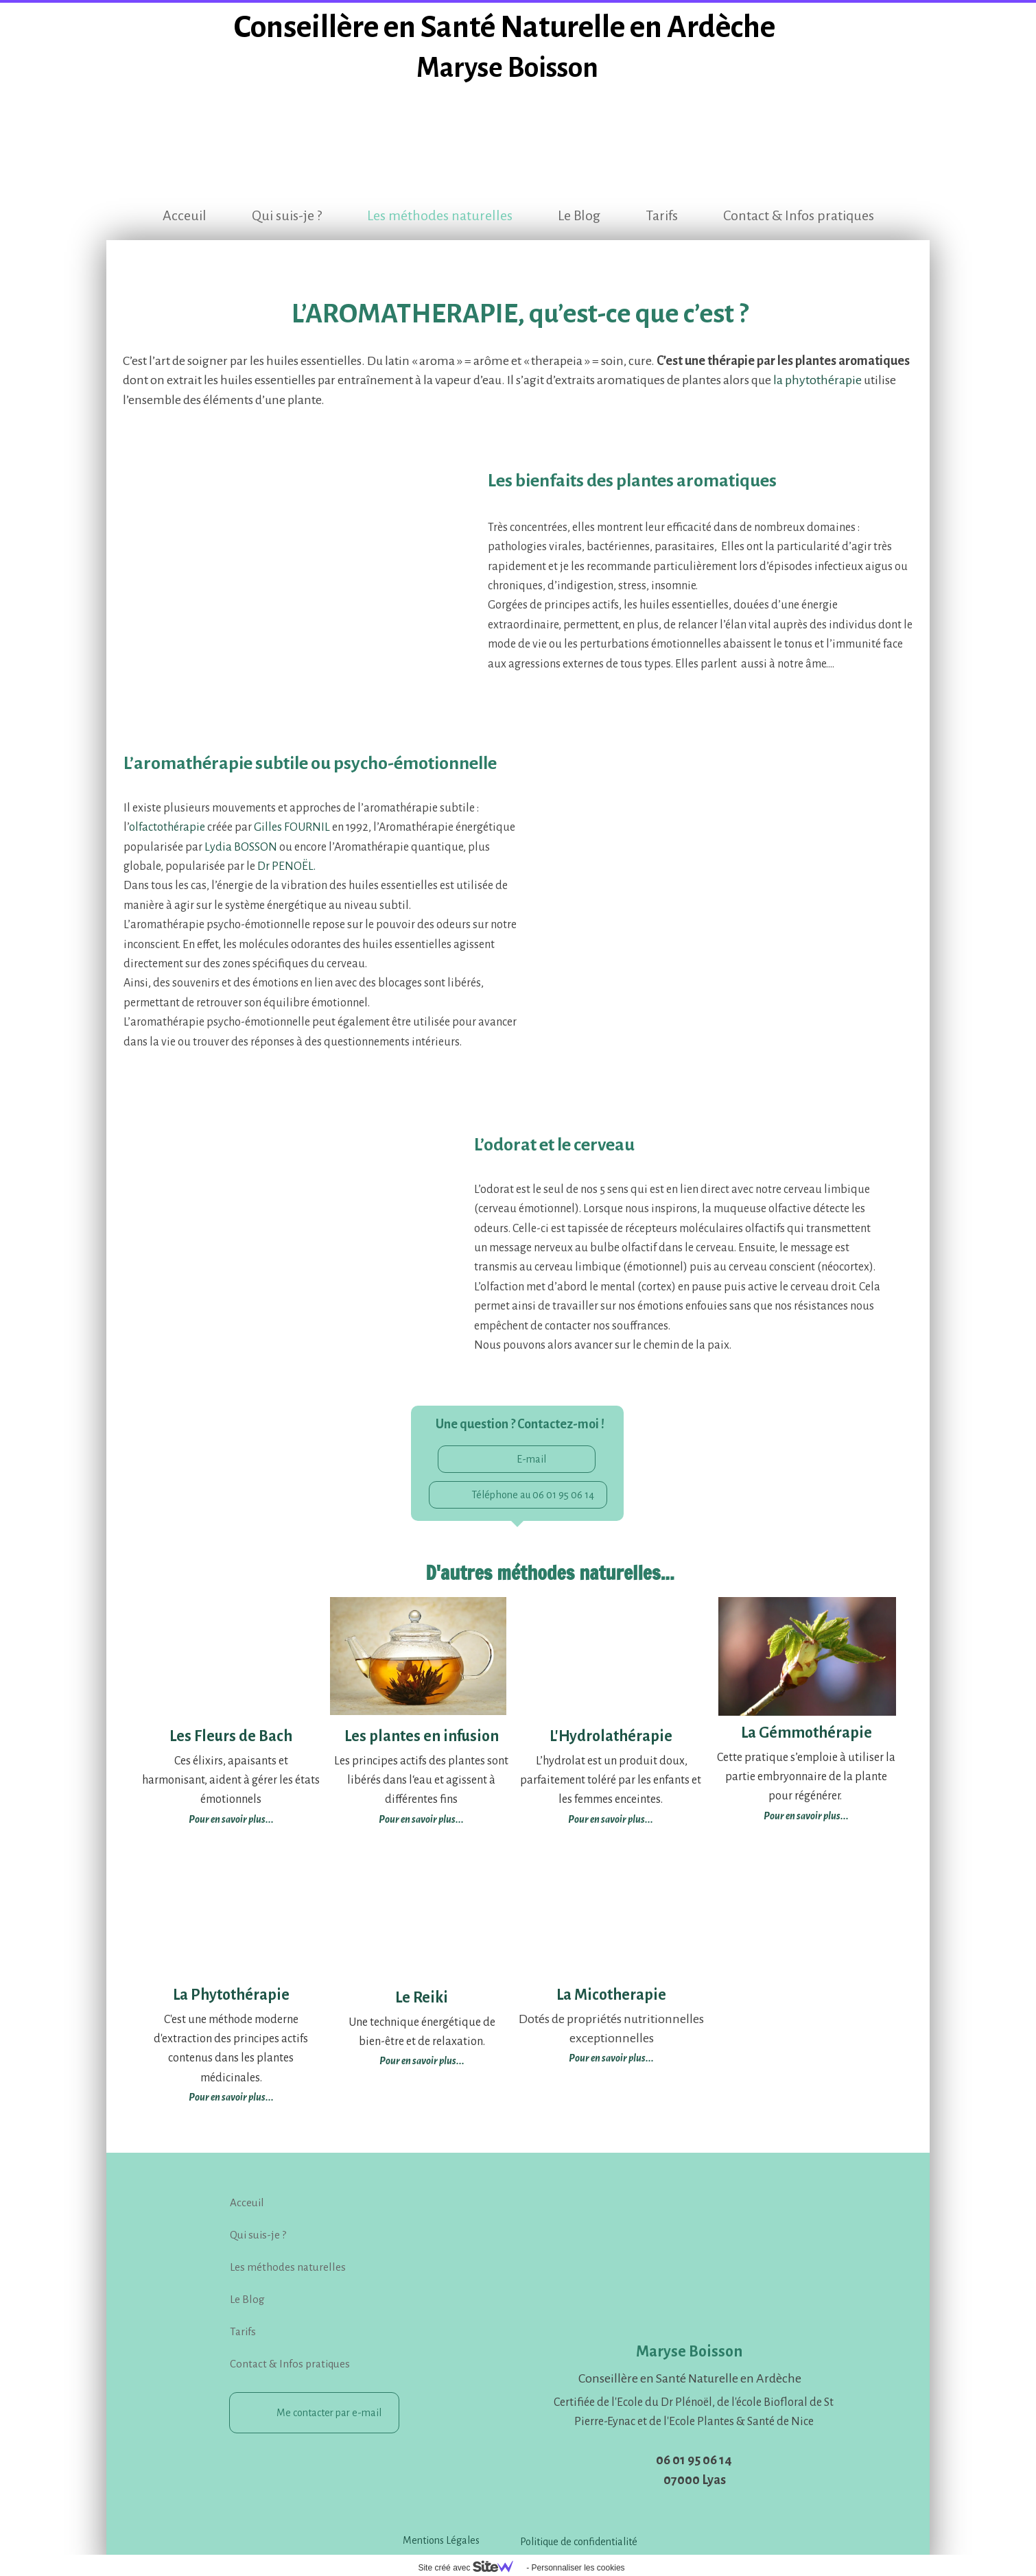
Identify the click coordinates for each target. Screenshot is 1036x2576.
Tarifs (662, 215)
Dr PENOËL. (286, 866)
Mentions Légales (441, 2540)
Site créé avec (470, 2568)
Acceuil (185, 215)
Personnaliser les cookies (577, 2568)
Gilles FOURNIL (292, 827)
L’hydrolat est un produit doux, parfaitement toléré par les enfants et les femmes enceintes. (610, 1780)
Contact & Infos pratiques (798, 215)
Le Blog (579, 215)
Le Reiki (421, 1997)
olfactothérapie (167, 827)
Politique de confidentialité (578, 2541)
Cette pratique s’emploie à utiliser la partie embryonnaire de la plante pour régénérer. (806, 1777)
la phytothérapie (817, 380)
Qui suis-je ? (287, 215)
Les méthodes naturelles (440, 215)
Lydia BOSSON (240, 847)
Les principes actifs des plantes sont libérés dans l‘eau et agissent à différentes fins (421, 1780)
